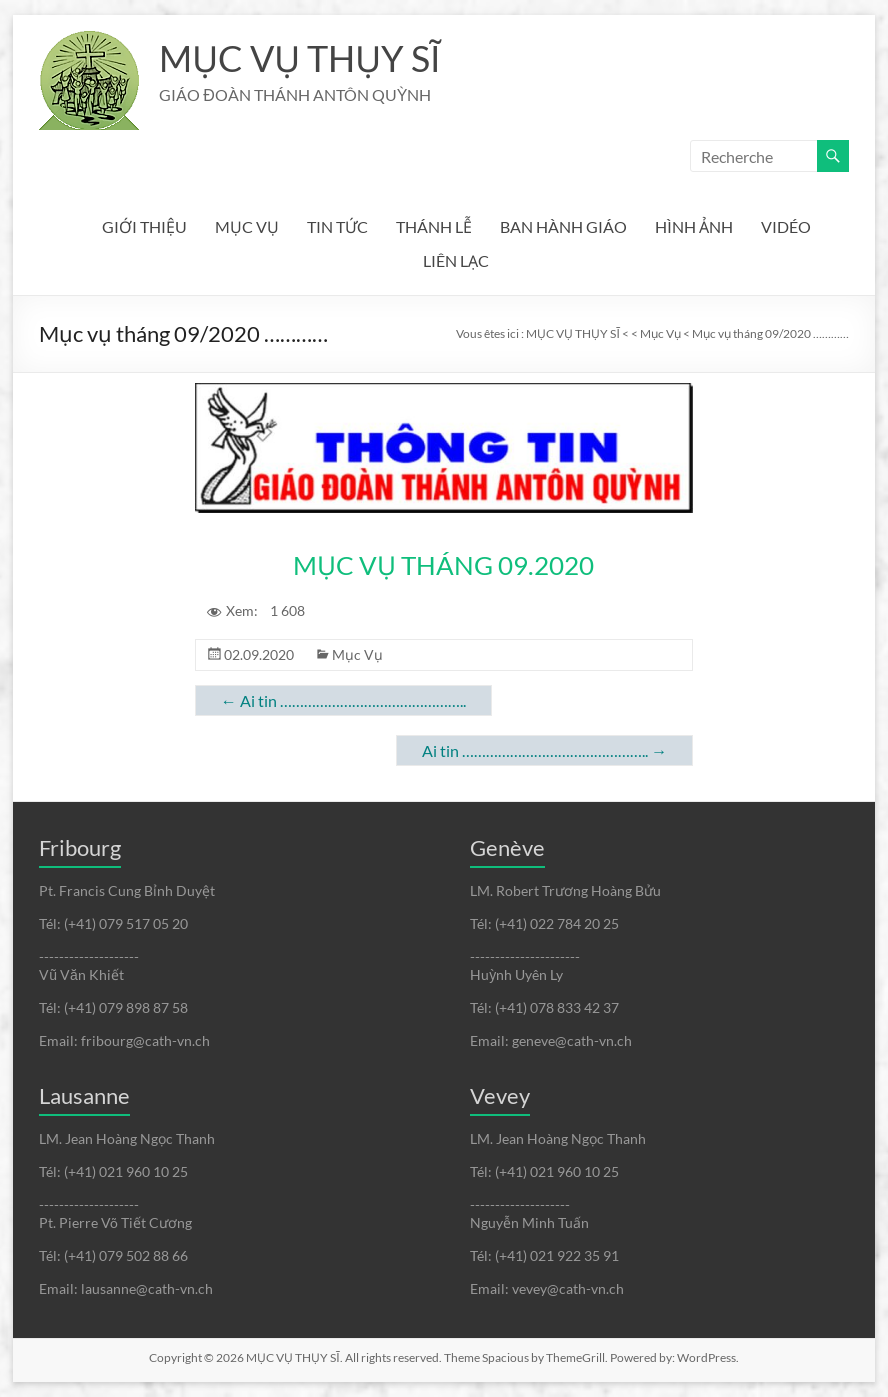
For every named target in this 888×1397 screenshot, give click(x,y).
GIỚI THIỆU (144, 226)
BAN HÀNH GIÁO (563, 226)
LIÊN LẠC (456, 260)
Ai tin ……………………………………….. (343, 700)
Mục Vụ (357, 654)
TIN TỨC (337, 226)
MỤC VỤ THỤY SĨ (299, 58)
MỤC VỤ (247, 226)
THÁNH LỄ (434, 226)
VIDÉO (786, 226)
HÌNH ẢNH (694, 226)
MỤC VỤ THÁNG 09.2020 (443, 565)
